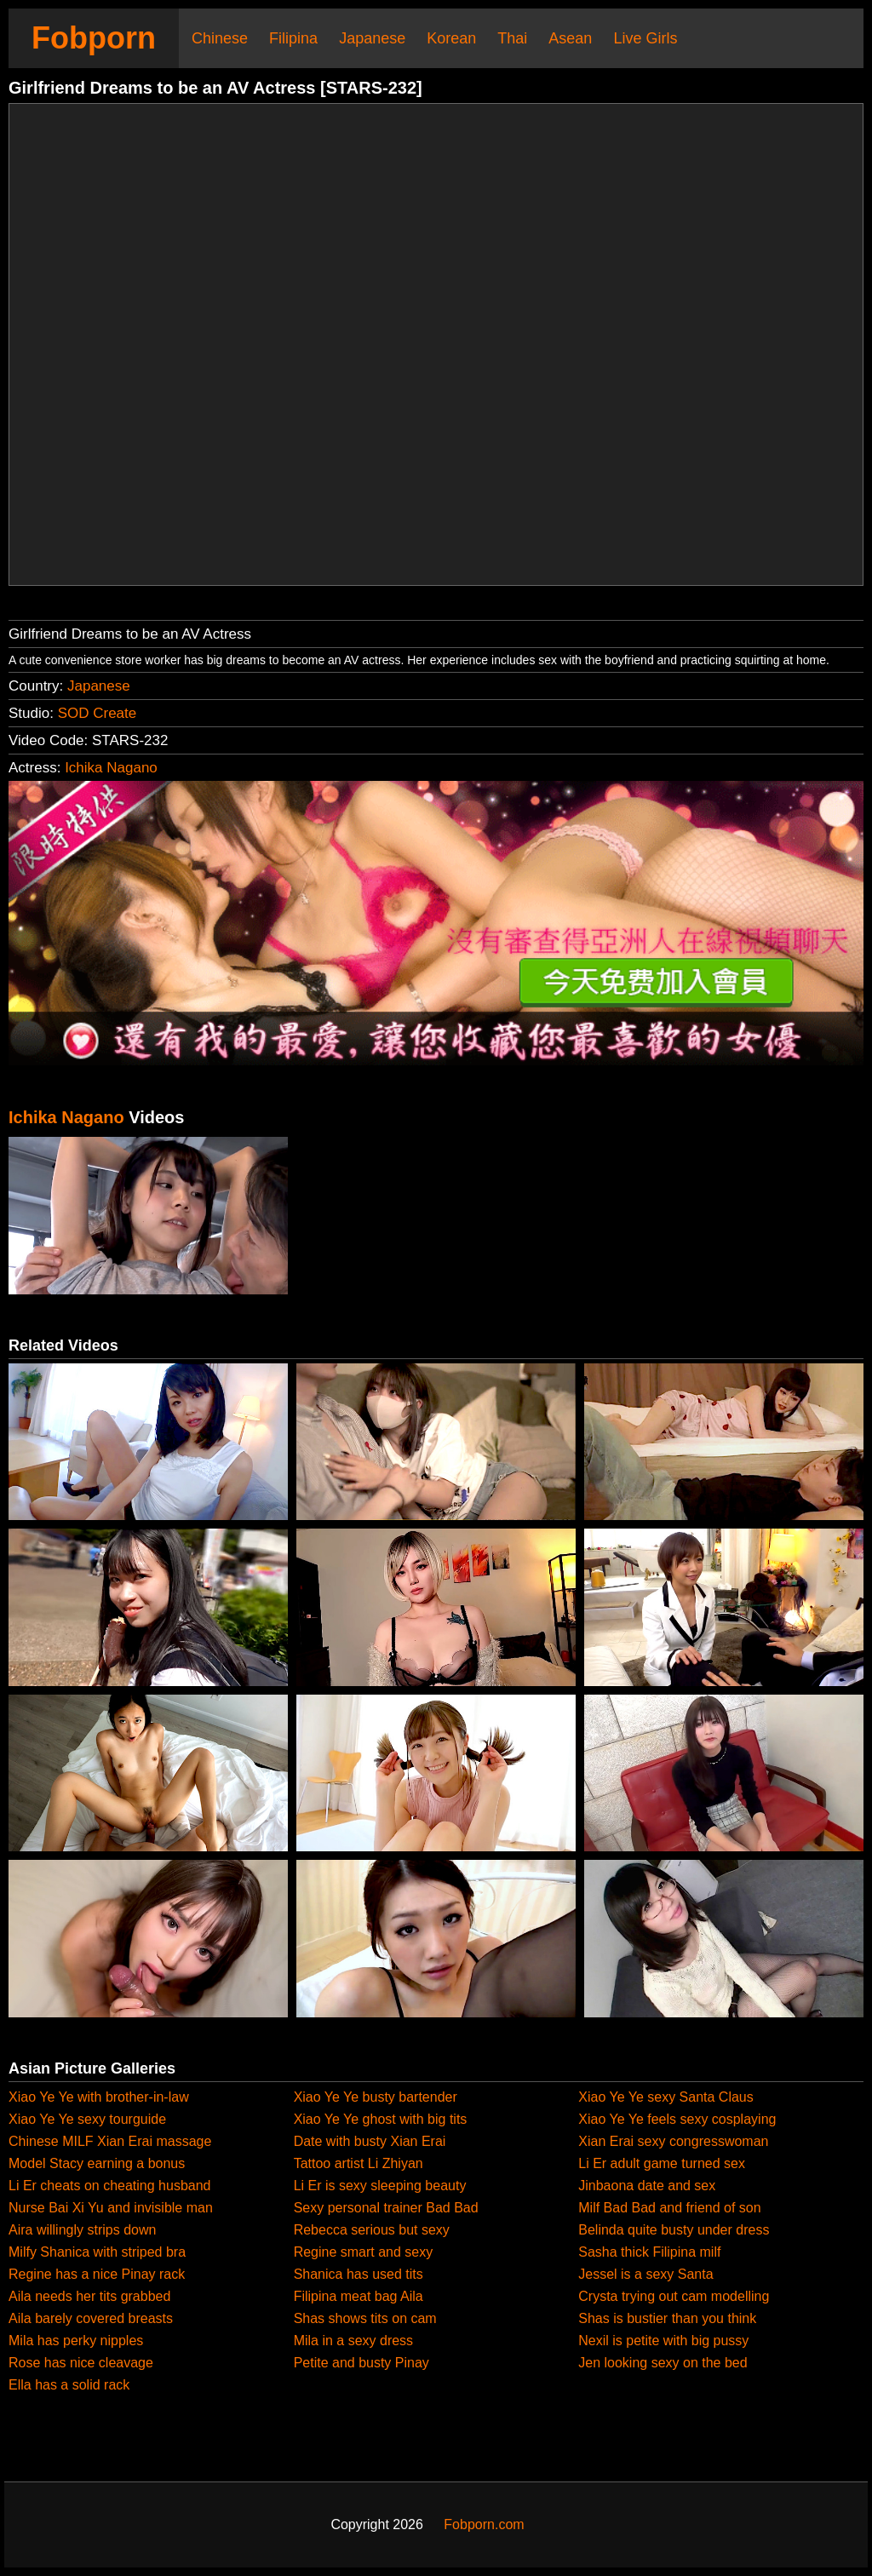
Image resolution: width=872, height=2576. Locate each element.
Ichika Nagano (111, 768)
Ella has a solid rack (69, 2385)
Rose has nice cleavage (81, 2362)
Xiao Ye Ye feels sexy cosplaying (677, 2119)
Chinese (220, 38)
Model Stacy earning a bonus (97, 2163)
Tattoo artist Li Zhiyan (358, 2163)
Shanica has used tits (358, 2274)
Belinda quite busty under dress (673, 2230)
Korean (451, 38)
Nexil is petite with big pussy (663, 2340)
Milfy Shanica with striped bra (97, 2252)
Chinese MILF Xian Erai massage (110, 2141)
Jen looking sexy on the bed (662, 2362)
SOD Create (97, 713)
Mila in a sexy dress (354, 2340)
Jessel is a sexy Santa (645, 2274)
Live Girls (645, 38)
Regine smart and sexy (363, 2252)
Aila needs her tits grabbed (89, 2296)
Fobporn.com (484, 2524)
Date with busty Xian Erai (370, 2141)
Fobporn (94, 37)
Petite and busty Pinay (361, 2362)
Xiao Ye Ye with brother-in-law (99, 2097)
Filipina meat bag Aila (358, 2296)
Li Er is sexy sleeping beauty (380, 2185)
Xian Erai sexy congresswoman (673, 2141)
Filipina (293, 38)
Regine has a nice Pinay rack (97, 2274)
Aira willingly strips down (82, 2230)
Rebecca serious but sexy (372, 2230)
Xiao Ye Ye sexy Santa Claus (666, 2097)
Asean (570, 38)
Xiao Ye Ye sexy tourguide (87, 2119)
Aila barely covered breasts (91, 2318)
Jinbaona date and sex (646, 2185)
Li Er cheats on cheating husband (110, 2185)
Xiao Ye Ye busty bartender (375, 2097)
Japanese (372, 38)
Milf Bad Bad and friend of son (669, 2207)
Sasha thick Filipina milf (649, 2252)
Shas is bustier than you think (667, 2318)
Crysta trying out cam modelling (673, 2296)
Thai (512, 38)
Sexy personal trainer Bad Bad (386, 2207)
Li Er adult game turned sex (661, 2163)
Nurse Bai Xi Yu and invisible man (111, 2207)
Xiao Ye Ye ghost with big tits (381, 2119)
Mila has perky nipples (76, 2340)
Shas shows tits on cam (365, 2318)
